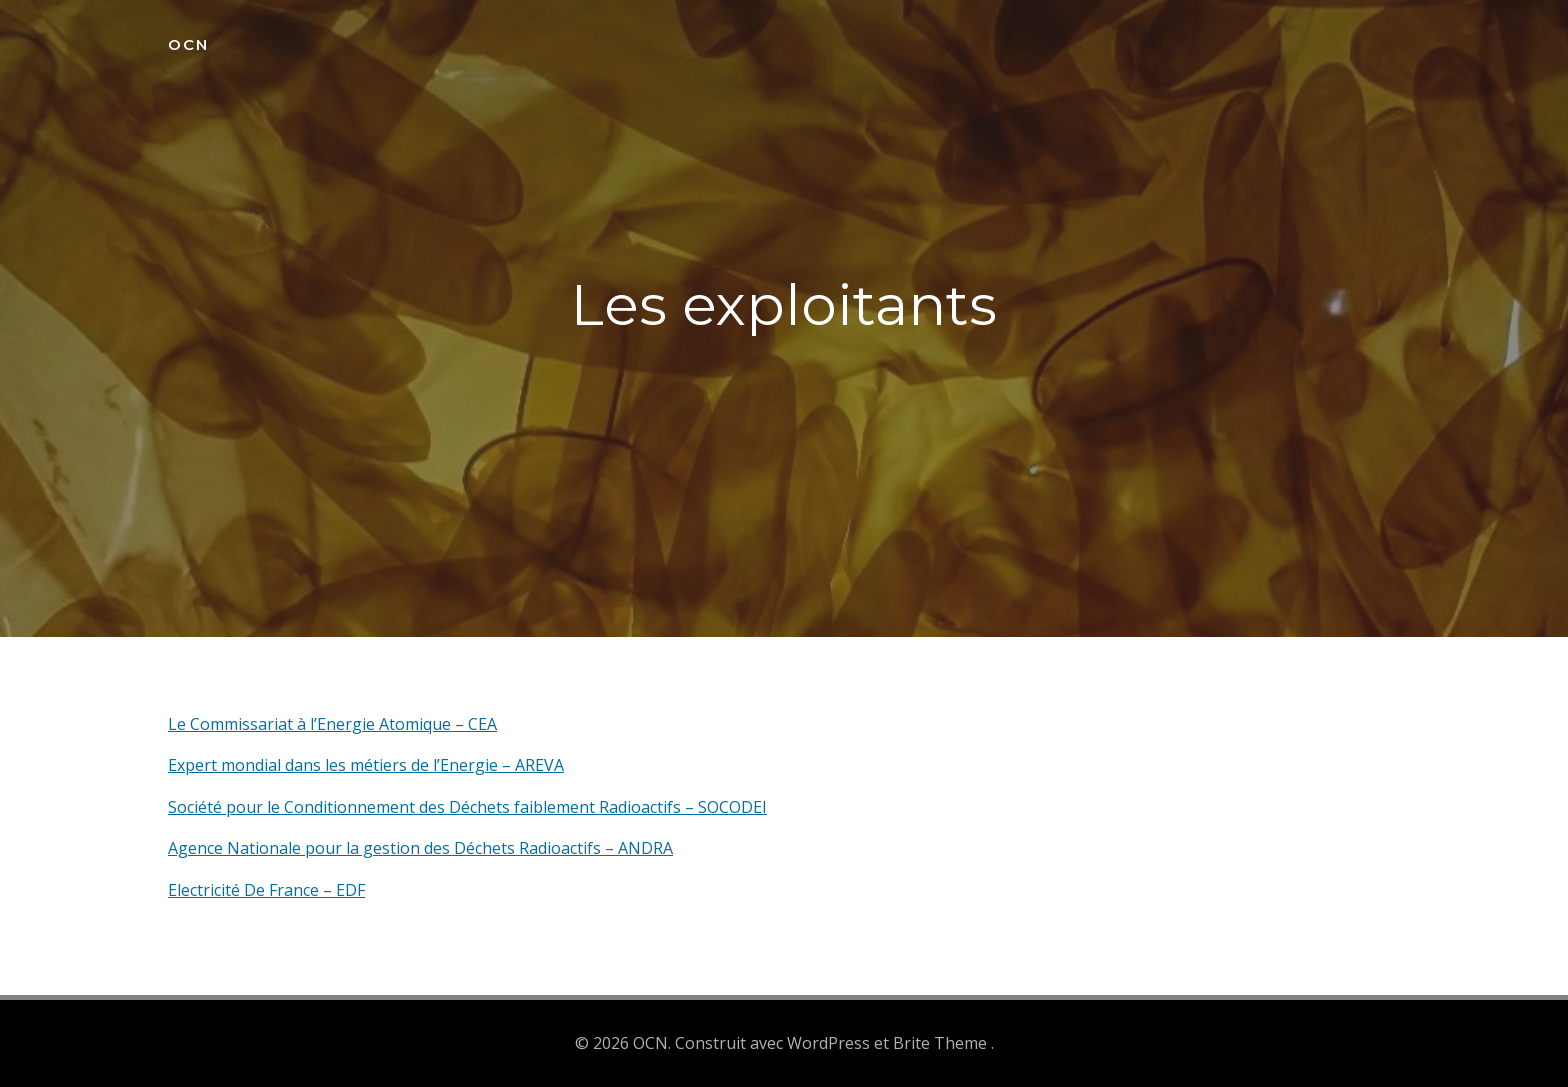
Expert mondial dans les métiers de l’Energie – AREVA (366, 765)
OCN (188, 44)
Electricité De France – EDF (266, 890)
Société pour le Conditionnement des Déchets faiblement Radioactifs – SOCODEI (467, 807)
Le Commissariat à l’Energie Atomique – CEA (332, 724)
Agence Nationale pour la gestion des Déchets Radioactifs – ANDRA (420, 848)
